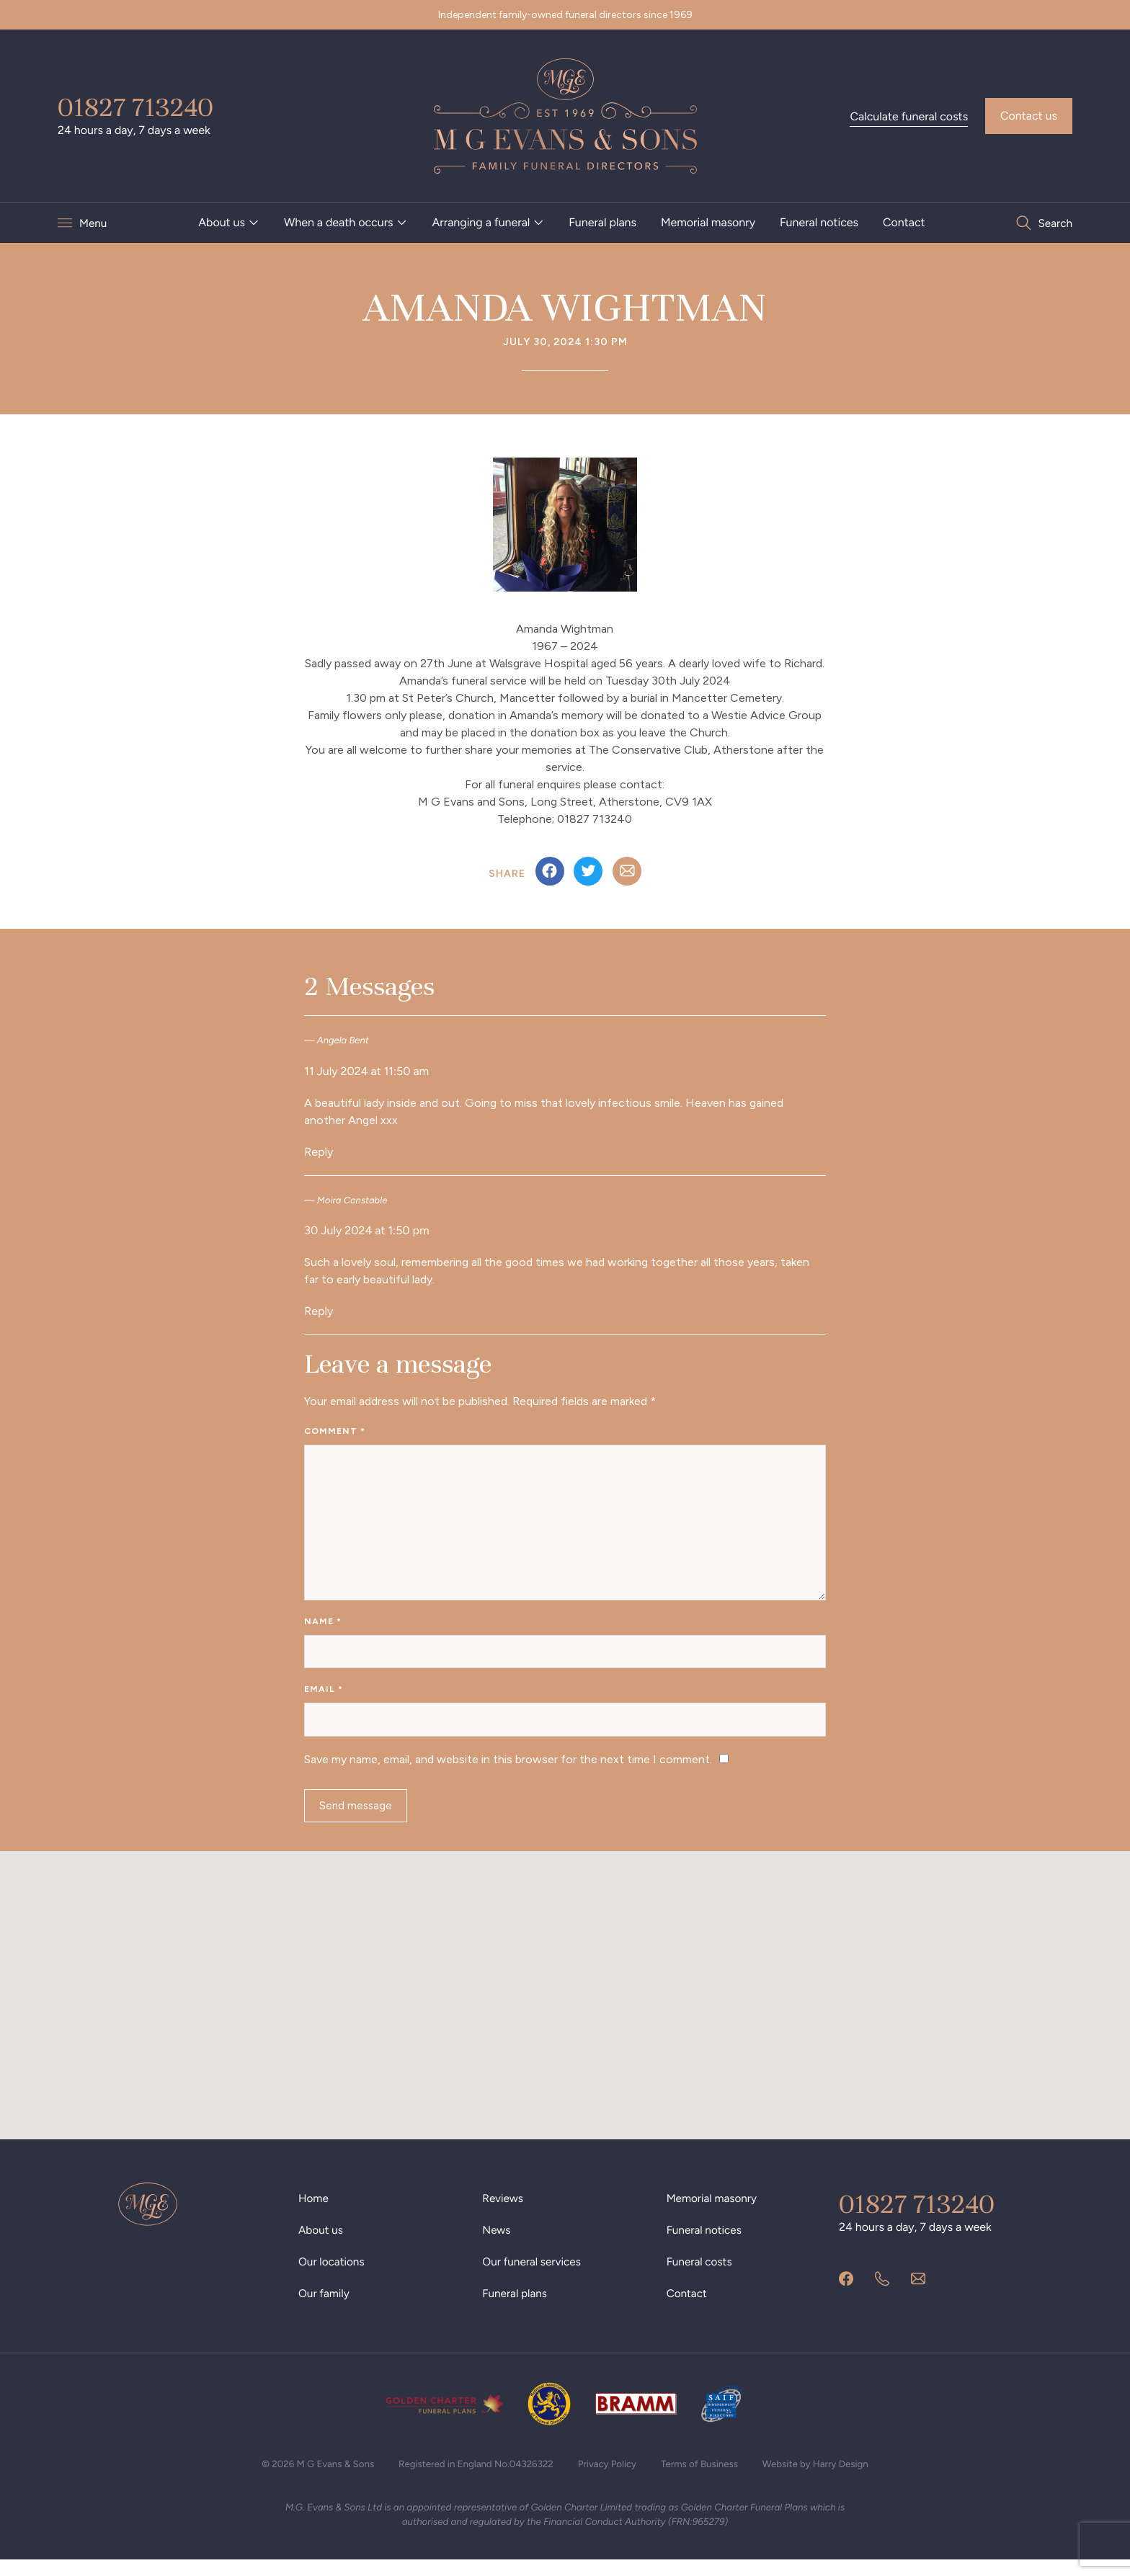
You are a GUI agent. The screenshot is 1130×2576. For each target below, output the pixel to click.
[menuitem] (228, 222)
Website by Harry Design (826, 2478)
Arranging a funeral (481, 222)
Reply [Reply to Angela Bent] (318, 1152)
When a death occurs (338, 222)
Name (323, 1627)
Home (314, 2212)
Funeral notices (819, 222)
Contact (904, 222)
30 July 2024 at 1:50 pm (366, 1230)
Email (323, 1698)
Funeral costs (701, 2275)
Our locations (333, 2275)
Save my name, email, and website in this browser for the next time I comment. (508, 1770)
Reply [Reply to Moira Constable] (318, 1311)
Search (1054, 223)
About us (221, 222)
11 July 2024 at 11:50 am (366, 1071)
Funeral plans (602, 222)
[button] (565, 1995)
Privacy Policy (610, 2478)
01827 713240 (135, 107)
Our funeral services (533, 2275)
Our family (325, 2307)
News (497, 2243)
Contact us (1028, 115)
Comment (334, 1431)
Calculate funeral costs (909, 116)
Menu (93, 223)
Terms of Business (705, 2478)
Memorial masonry (708, 222)
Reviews (503, 2212)
